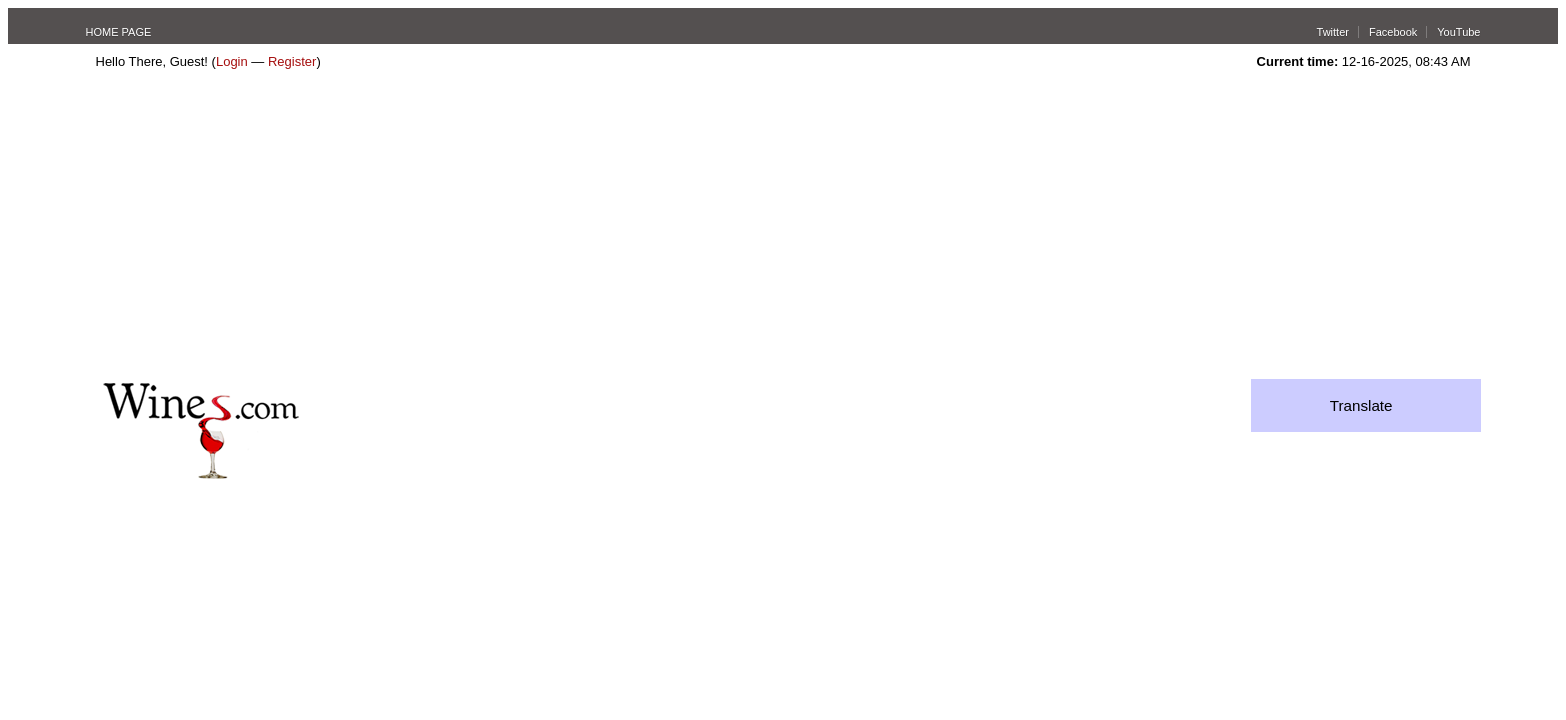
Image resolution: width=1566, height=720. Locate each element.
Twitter (1333, 32)
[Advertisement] (783, 229)
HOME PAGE (119, 32)
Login (232, 61)
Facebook (1393, 32)
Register (292, 61)
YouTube (1458, 32)
